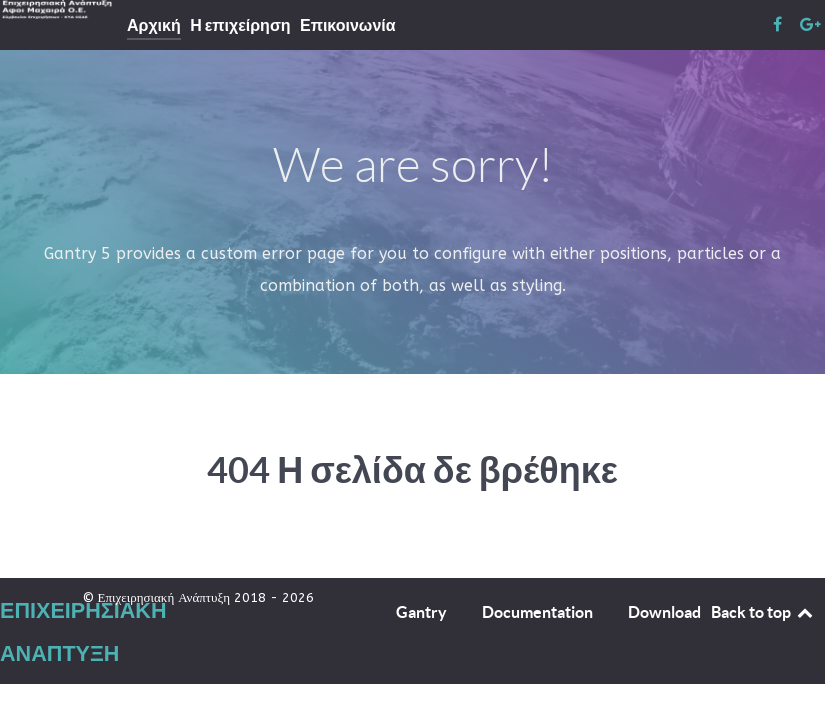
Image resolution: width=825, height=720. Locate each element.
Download (664, 612)
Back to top (763, 612)
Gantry (421, 612)
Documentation (537, 612)
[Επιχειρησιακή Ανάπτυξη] (62, 9)
